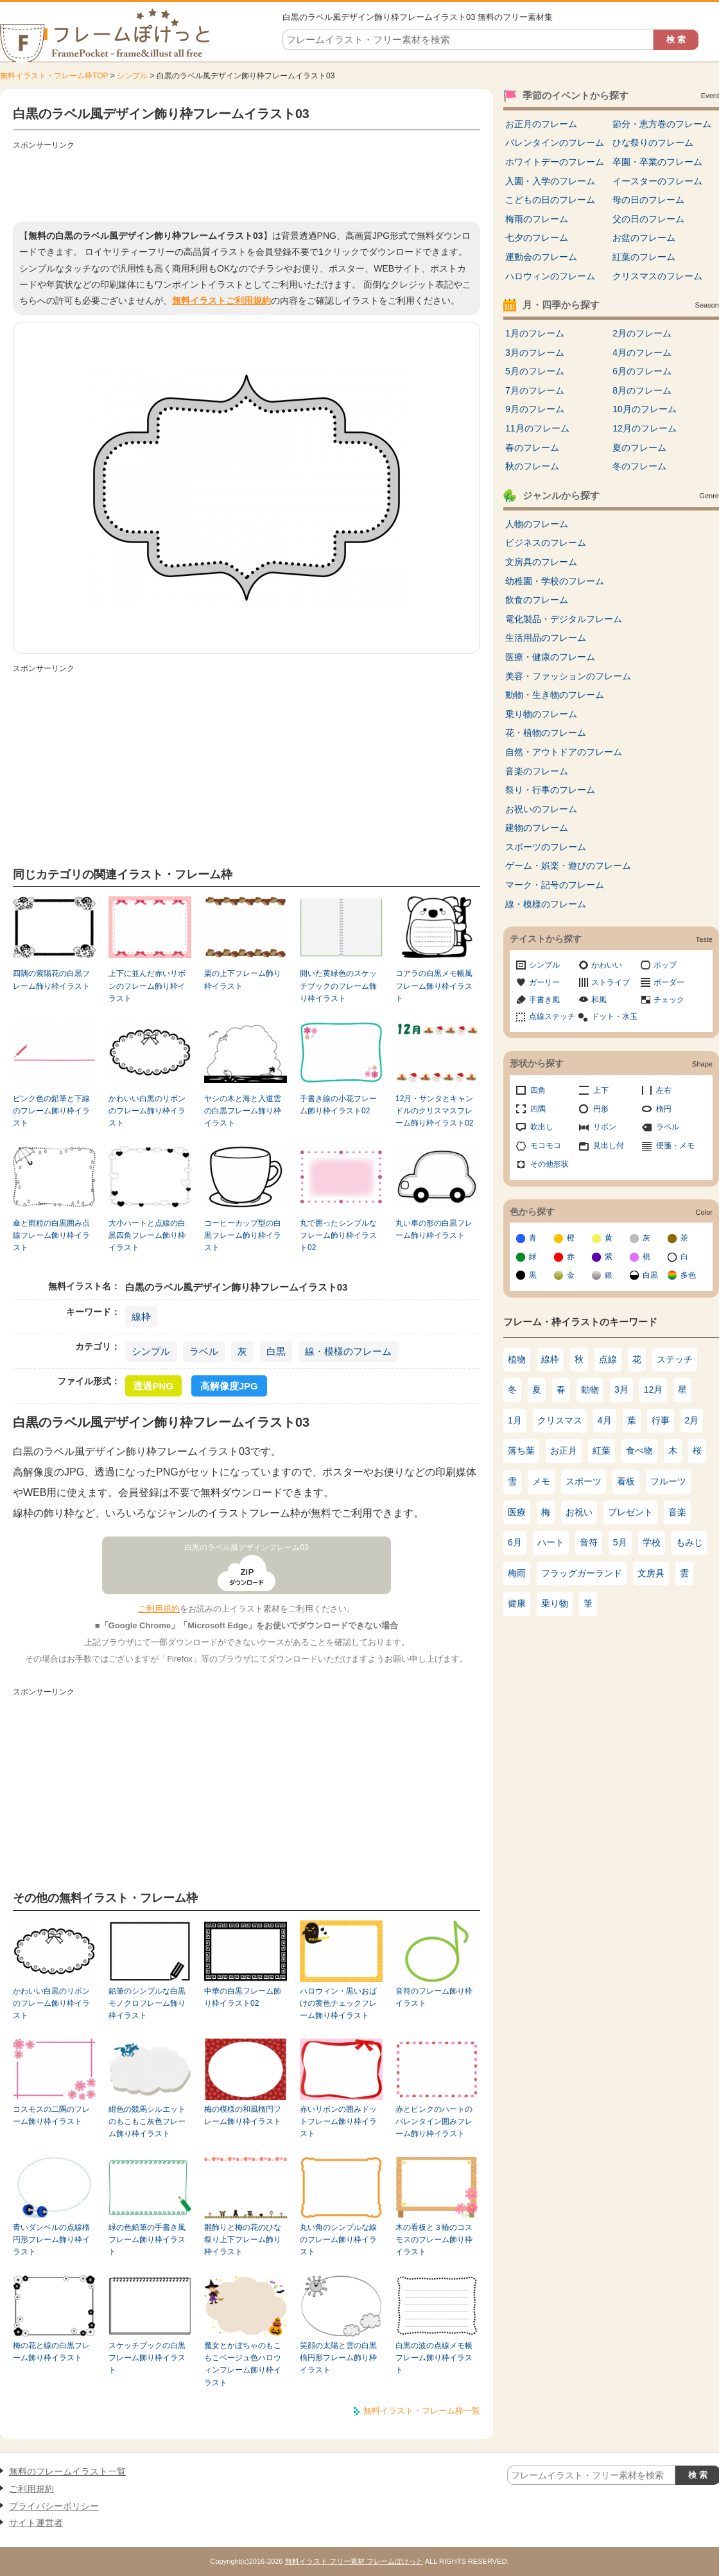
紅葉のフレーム (643, 257)
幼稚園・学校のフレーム (554, 581)
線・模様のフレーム (348, 1351)
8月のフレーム (641, 390)
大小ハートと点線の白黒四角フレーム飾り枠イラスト (147, 1236)
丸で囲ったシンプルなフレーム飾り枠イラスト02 (338, 1236)
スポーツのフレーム (545, 847)
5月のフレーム (534, 371)
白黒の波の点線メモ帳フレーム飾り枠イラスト (433, 2358)
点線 (608, 1359)
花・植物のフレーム (545, 732)
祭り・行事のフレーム (550, 790)
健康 (517, 1603)
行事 (661, 1420)
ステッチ (675, 1359)
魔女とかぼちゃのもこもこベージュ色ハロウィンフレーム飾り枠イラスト (242, 2364)
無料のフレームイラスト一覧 (67, 2471)
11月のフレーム (537, 428)
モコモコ (545, 1145)
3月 (621, 1389)
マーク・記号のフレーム (554, 885)
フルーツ (668, 1481)
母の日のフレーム (648, 200)
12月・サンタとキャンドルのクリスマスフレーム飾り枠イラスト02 (434, 1111)
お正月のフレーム (541, 124)
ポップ (665, 965)
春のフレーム (532, 447)
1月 (515, 1420)
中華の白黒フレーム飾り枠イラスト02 (242, 1997)
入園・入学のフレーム (550, 181)
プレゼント (630, 1512)
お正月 (563, 1450)
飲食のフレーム (536, 600)
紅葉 (602, 1450)
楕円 (663, 1108)
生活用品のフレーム (545, 637)
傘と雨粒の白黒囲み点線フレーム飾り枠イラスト (51, 1236)
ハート (550, 1542)
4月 (605, 1420)
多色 (688, 1275)
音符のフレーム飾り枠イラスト (433, 1997)
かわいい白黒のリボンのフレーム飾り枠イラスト (147, 1111)
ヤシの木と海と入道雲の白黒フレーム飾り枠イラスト (242, 1111)
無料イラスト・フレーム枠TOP (54, 75)
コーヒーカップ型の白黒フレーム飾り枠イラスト (242, 1236)
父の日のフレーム (648, 219)
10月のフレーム (644, 409)
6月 (515, 1542)
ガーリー (544, 982)
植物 (517, 1359)
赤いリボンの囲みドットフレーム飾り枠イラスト (338, 2122)
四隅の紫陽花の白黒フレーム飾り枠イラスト (51, 979)
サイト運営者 (36, 2523)
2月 (692, 1420)
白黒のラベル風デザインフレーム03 (246, 1547)
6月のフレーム (641, 371)
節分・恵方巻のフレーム (661, 124)
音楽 (677, 1512)
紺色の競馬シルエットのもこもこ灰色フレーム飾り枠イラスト (147, 2122)
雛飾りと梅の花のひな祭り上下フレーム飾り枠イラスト (242, 2240)
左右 (663, 1090)
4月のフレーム (641, 352)
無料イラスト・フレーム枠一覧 (421, 2410)
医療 (517, 1512)
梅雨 (517, 1573)
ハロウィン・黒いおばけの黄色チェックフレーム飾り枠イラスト (338, 2004)
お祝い (579, 1512)
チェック (669, 999)
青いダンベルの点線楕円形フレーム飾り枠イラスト (51, 2240)
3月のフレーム (534, 352)
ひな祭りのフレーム (652, 142)
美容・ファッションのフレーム (568, 676)
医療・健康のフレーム (550, 657)
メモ (541, 1481)
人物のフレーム (536, 524)
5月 (620, 1542)
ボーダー (669, 982)
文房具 (650, 1573)
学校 (652, 1542)
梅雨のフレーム (536, 219)
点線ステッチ (552, 1016)
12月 (653, 1389)
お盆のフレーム (643, 237)
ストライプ (610, 982)
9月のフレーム (534, 409)
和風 (599, 999)
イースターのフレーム (657, 181)
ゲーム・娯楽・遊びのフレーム (568, 865)
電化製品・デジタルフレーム (563, 619)
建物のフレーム (536, 827)
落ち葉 (521, 1450)
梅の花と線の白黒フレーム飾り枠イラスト (51, 2351)
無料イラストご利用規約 (221, 300)
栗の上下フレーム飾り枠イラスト (242, 979)
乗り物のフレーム (541, 714)
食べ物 (639, 1450)
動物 (590, 1389)
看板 (626, 1481)
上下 (601, 1090)
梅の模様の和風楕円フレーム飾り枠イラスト (242, 2115)
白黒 (276, 1351)
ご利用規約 (159, 1609)
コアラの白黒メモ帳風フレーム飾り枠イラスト (433, 986)
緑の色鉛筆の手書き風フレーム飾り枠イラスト (147, 2240)
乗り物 (554, 1603)
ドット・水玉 (614, 1016)
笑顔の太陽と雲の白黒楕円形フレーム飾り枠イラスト (338, 2358)
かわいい (606, 965)
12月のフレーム (644, 428)
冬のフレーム (639, 466)
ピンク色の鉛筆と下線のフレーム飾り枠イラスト (51, 1111)
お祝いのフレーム (541, 809)
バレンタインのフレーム (554, 142)
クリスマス (559, 1420)
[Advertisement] (246, 183)
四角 (538, 1090)
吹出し (541, 1126)
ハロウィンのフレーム (550, 276)
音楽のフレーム (536, 771)
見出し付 (608, 1145)
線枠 (141, 1316)
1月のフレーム (534, 333)
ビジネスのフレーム (545, 542)
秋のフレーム (532, 466)
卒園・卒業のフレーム (657, 162)
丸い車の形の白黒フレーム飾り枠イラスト (433, 1229)
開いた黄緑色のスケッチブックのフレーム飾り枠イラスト (338, 986)
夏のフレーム (639, 447)
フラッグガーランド (581, 1573)
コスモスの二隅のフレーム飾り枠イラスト (51, 2115)
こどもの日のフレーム (550, 200)
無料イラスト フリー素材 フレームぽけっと (354, 2561)
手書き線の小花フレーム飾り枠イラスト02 (338, 1104)
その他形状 (549, 1164)
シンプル (132, 75)
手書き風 (544, 999)
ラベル (203, 1351)
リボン (604, 1126)
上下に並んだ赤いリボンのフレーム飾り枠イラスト (147, 986)
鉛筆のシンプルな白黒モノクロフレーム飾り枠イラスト (147, 2004)
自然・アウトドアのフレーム (563, 752)
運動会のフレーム (541, 257)
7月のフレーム (534, 390)
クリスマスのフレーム (657, 276)
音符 (589, 1542)
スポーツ (584, 1481)
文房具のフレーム (541, 562)
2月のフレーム (641, 333)
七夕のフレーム (536, 237)
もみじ (689, 1542)
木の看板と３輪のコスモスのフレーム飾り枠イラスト (433, 2240)
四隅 (538, 1108)
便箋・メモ (675, 1145)
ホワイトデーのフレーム (554, 162)
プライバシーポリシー (54, 2506)
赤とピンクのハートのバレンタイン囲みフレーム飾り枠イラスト (433, 2122)
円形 (601, 1108)
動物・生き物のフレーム (554, 695)
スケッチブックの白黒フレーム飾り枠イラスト (147, 2358)
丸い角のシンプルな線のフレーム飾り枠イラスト (338, 2240)
